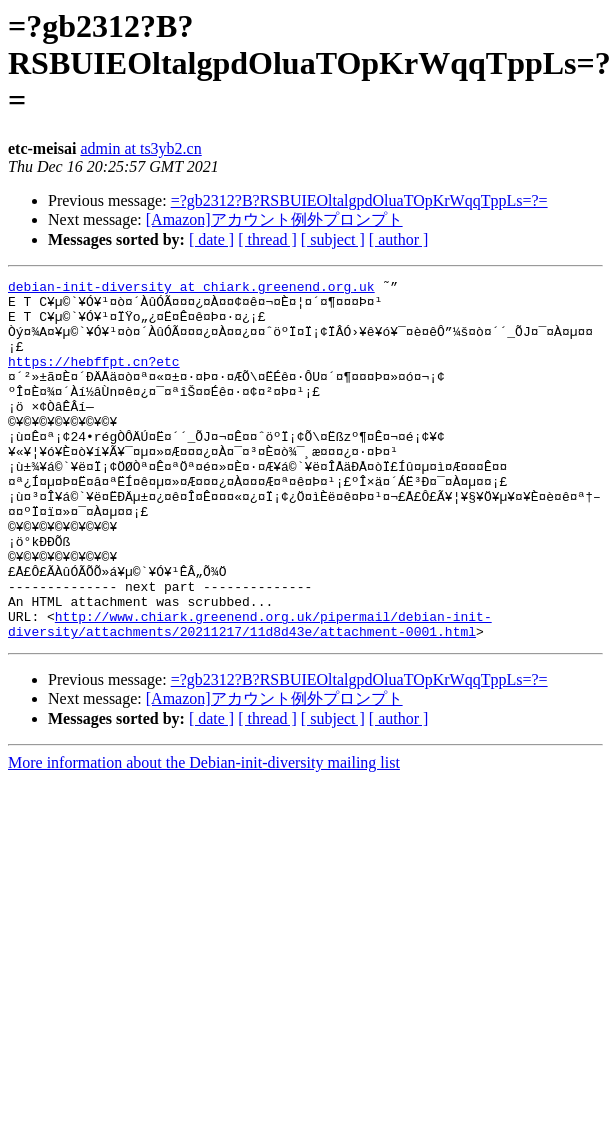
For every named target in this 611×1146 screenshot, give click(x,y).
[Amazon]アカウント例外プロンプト (274, 219)
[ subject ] (333, 239)
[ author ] (399, 239)
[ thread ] (267, 239)
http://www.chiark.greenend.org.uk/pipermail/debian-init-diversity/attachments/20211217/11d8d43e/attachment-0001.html (250, 694)
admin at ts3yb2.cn (140, 148)
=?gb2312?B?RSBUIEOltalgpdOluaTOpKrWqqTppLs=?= (359, 200)
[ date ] (211, 239)
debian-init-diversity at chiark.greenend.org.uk (191, 289)
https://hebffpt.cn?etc (94, 379)
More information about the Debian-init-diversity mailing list (204, 834)
